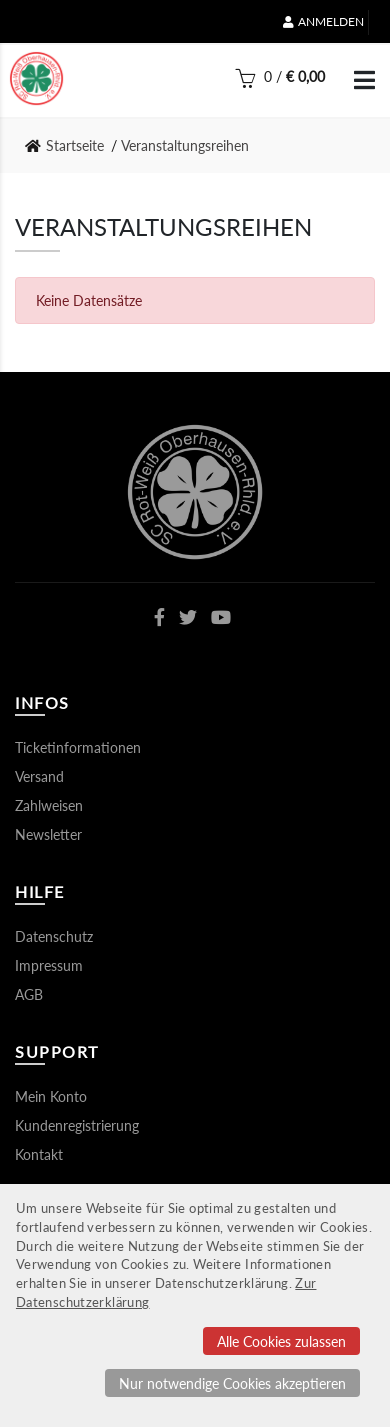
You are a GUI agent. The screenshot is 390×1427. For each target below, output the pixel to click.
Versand (39, 776)
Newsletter (48, 834)
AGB (29, 994)
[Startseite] (36, 78)
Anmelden (323, 21)
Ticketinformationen (78, 747)
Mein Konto (51, 1096)
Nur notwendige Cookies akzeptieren (232, 1383)
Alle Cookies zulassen (281, 1341)
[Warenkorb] (280, 82)
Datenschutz (54, 936)
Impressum (49, 965)
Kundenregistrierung (77, 1125)
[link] (70, 146)
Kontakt (39, 1154)
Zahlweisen (49, 805)
